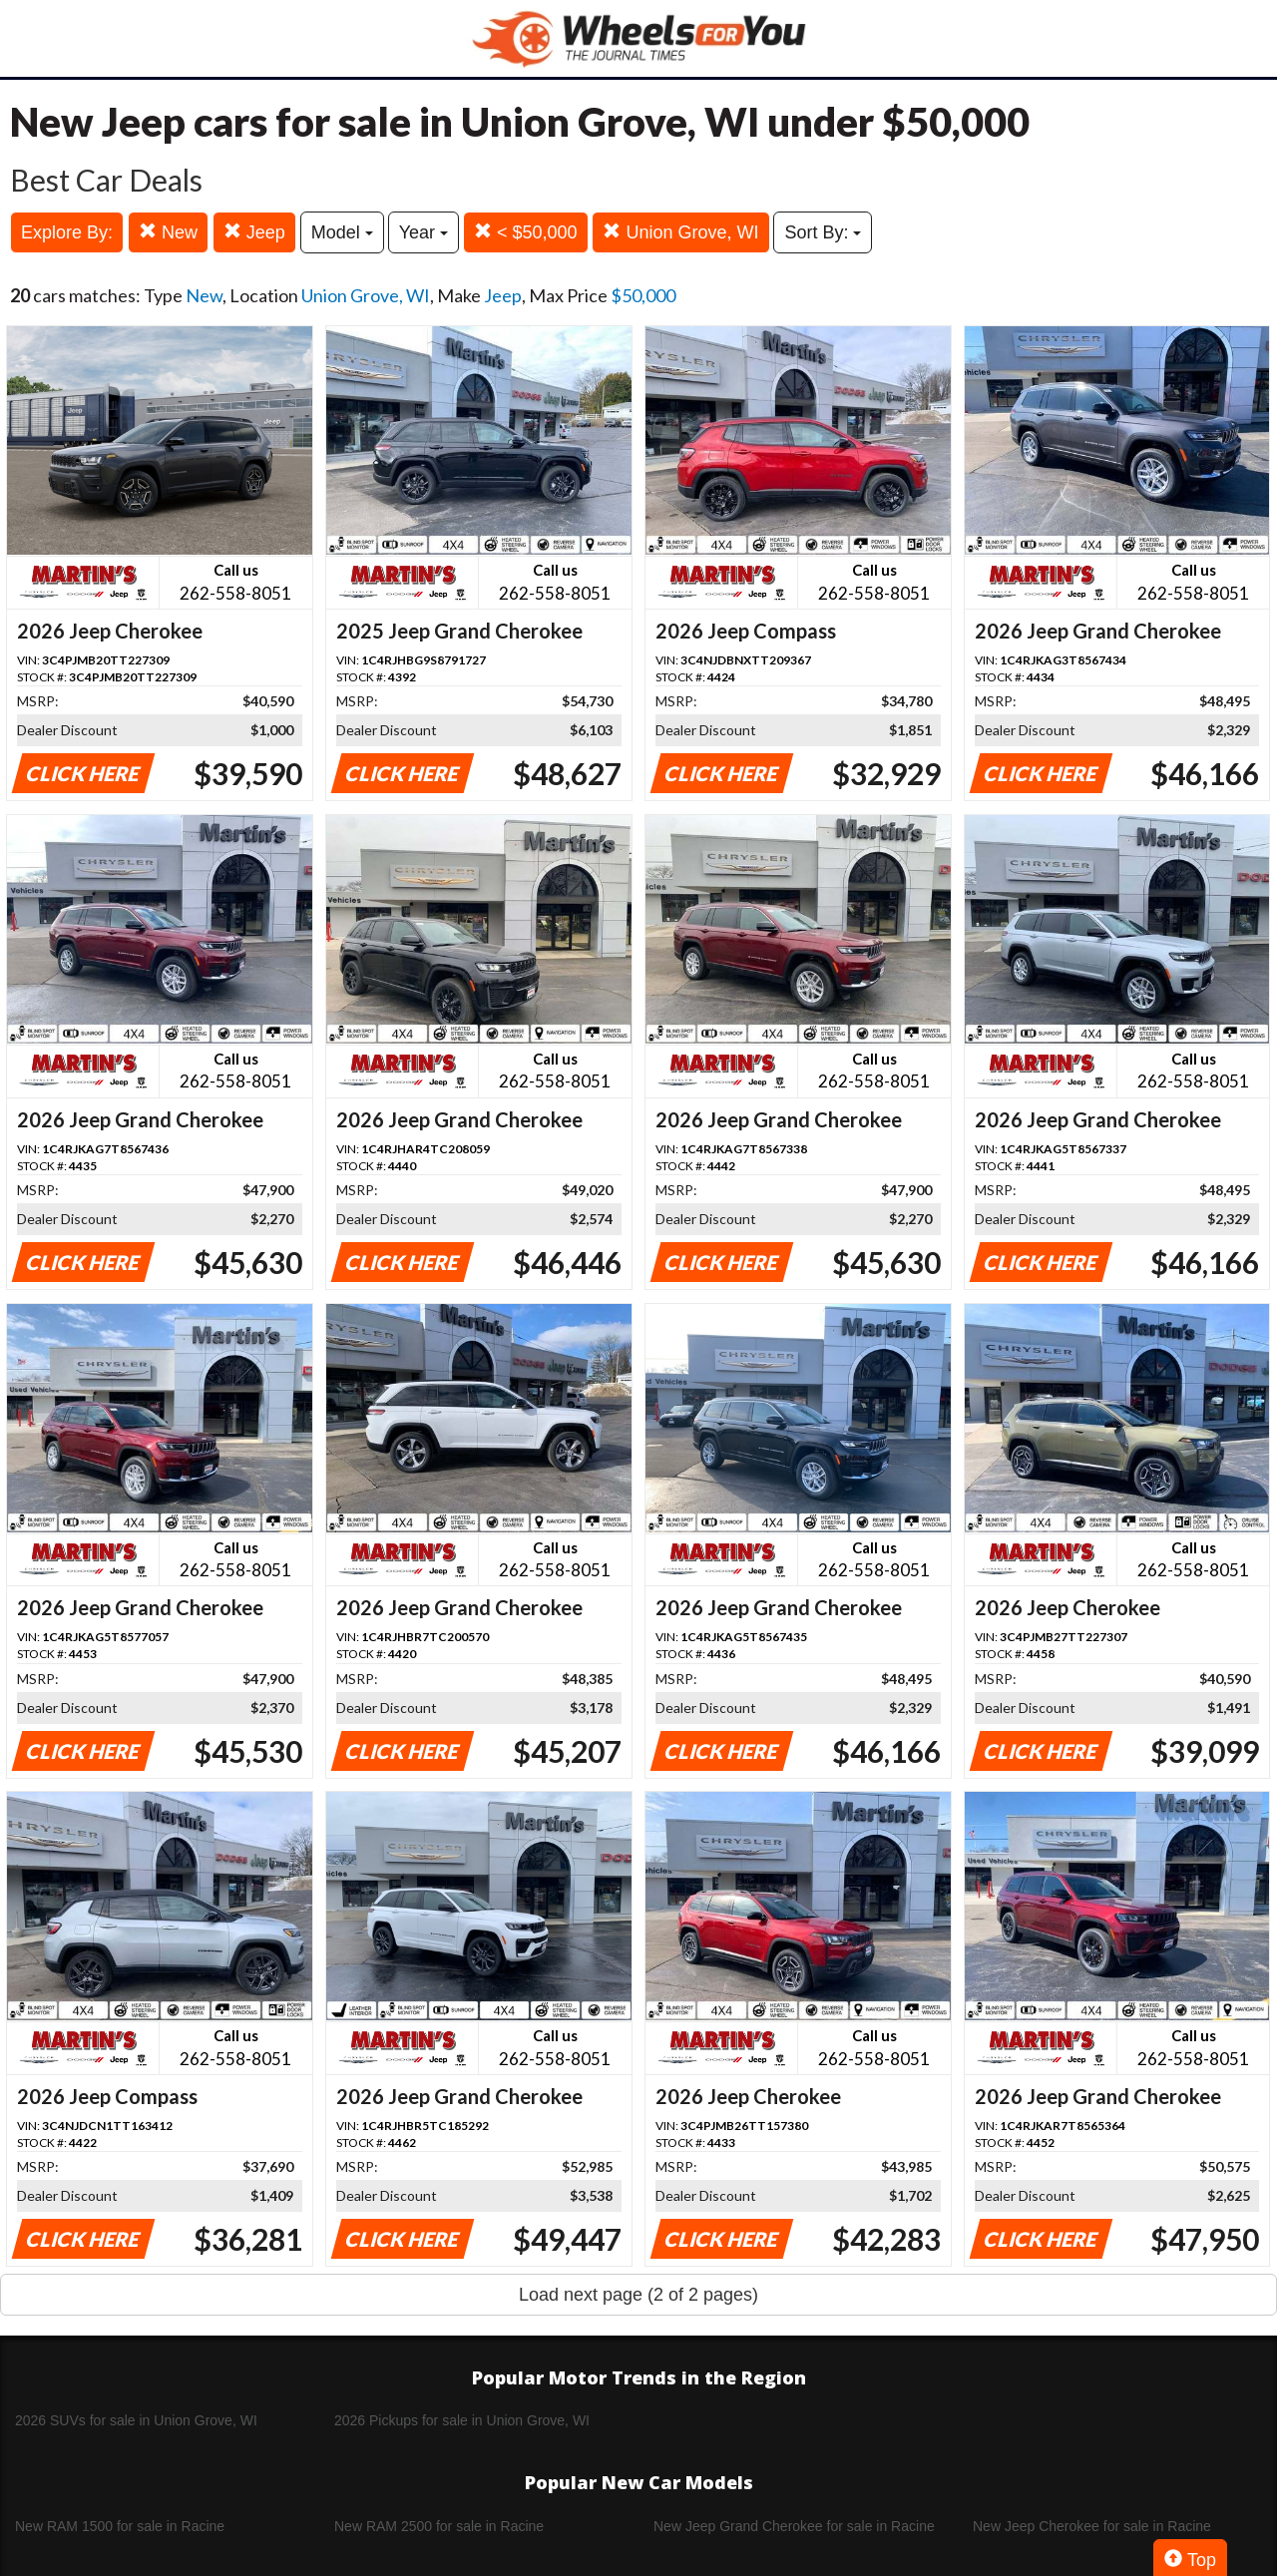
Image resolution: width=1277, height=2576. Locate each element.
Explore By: (67, 232)
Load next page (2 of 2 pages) (638, 2295)
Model (342, 232)
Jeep (254, 231)
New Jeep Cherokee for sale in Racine (1092, 2526)
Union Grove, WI (680, 231)
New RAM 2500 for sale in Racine (439, 2526)
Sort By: (822, 232)
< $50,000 (526, 231)
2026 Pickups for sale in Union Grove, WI (462, 2420)
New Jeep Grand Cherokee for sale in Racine (794, 2526)
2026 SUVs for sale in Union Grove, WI (136, 2420)
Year (423, 232)
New (168, 231)
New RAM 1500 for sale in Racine (119, 2526)
